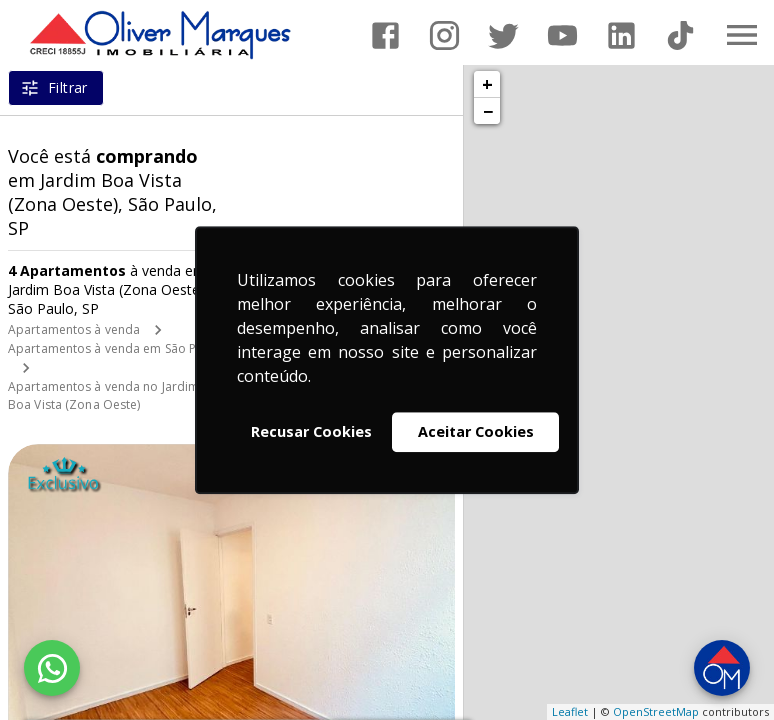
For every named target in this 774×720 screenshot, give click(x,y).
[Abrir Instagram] (444, 35)
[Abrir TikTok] (680, 35)
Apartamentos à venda (74, 329)
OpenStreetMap (656, 711)
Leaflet (570, 711)
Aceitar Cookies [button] (476, 431)
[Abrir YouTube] (562, 35)
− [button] (488, 111)
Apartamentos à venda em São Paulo (115, 348)
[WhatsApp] (52, 668)
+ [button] (487, 84)
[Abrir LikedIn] (621, 35)
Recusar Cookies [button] (311, 431)
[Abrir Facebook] (385, 35)
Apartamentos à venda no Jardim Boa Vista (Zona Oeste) (103, 395)
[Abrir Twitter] (503, 35)
